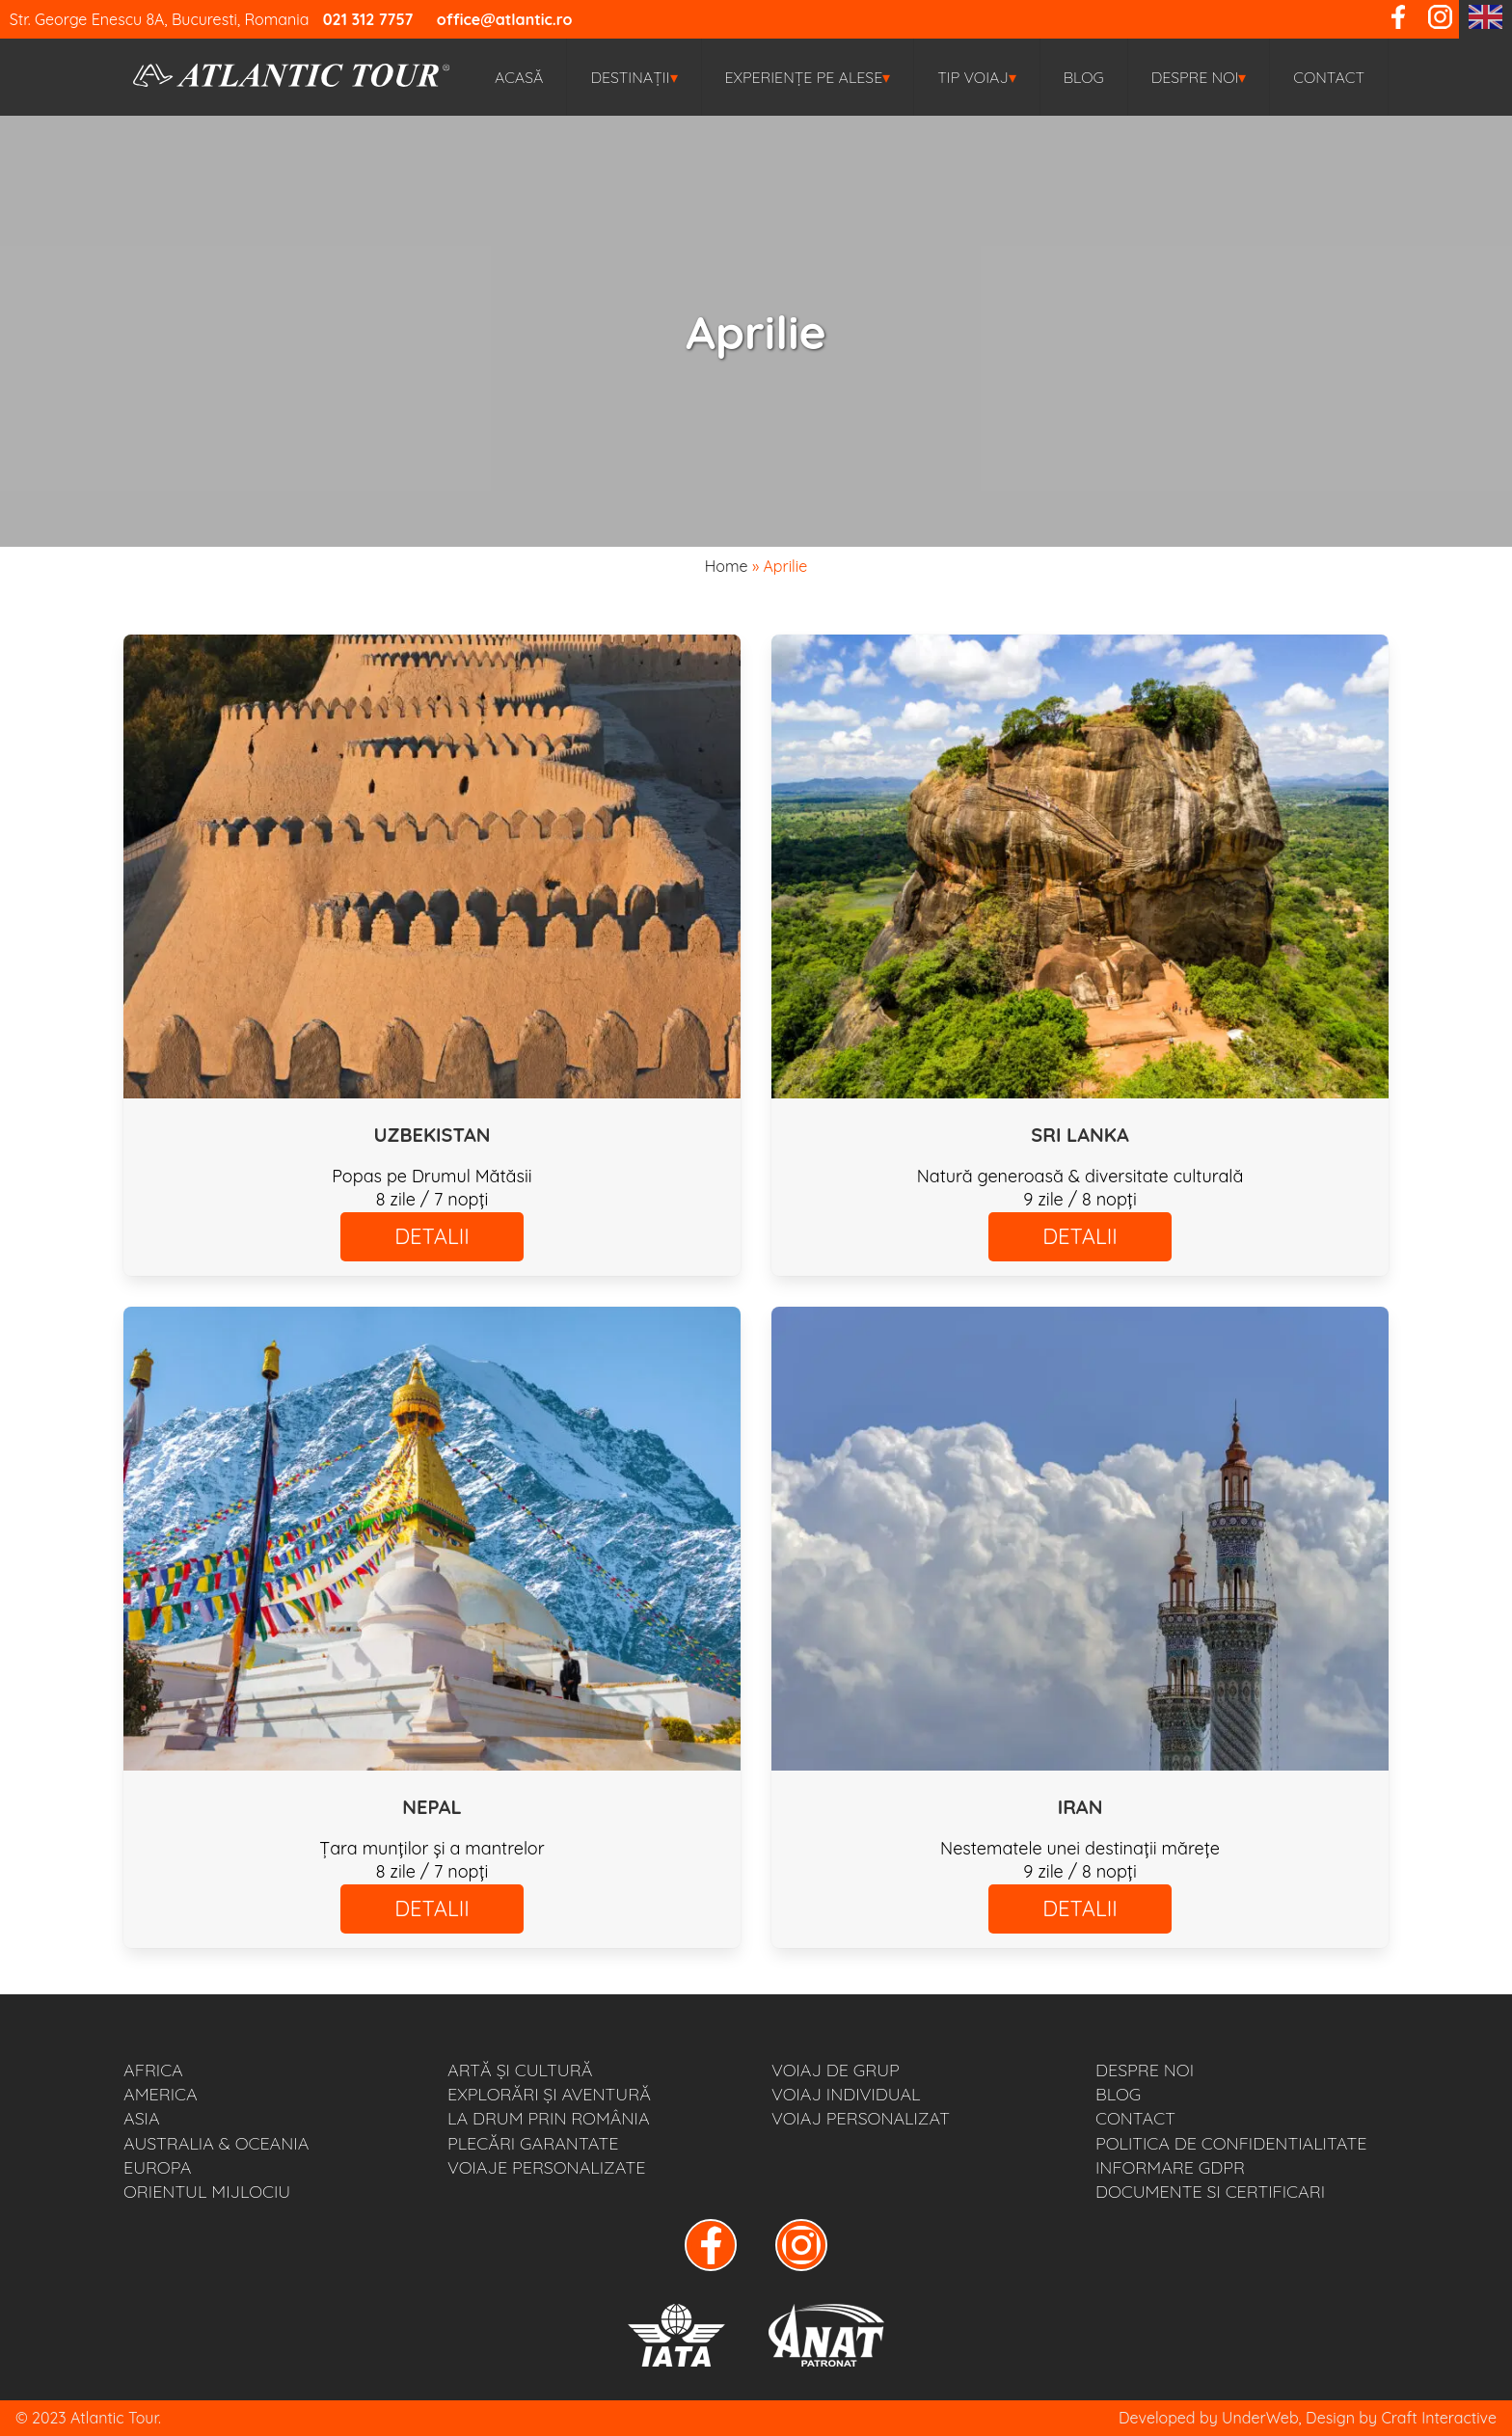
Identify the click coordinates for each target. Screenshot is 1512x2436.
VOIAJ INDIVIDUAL (846, 2094)
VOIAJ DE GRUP (835, 2070)
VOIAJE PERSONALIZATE (546, 2167)
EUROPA (157, 2167)
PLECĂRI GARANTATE (532, 2143)
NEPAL (431, 1807)
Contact (1328, 77)
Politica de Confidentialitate (1230, 2143)
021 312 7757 (368, 19)
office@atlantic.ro (505, 19)
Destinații (633, 77)
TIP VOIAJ (976, 77)
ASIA (141, 2118)
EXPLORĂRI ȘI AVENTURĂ (549, 2094)
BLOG (1084, 77)
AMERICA (160, 2094)
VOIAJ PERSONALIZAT (860, 2118)
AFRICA (153, 2070)
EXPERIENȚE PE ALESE (808, 77)
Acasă (519, 77)
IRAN (1080, 1807)
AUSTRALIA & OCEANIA (216, 2143)
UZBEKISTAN (431, 1135)
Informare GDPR (1170, 2167)
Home (726, 566)
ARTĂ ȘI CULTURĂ (519, 2070)
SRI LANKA (1079, 1135)
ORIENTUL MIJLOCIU (206, 2191)
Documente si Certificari (1210, 2191)
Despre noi (1199, 77)
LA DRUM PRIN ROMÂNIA (548, 2118)
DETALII (431, 1236)
